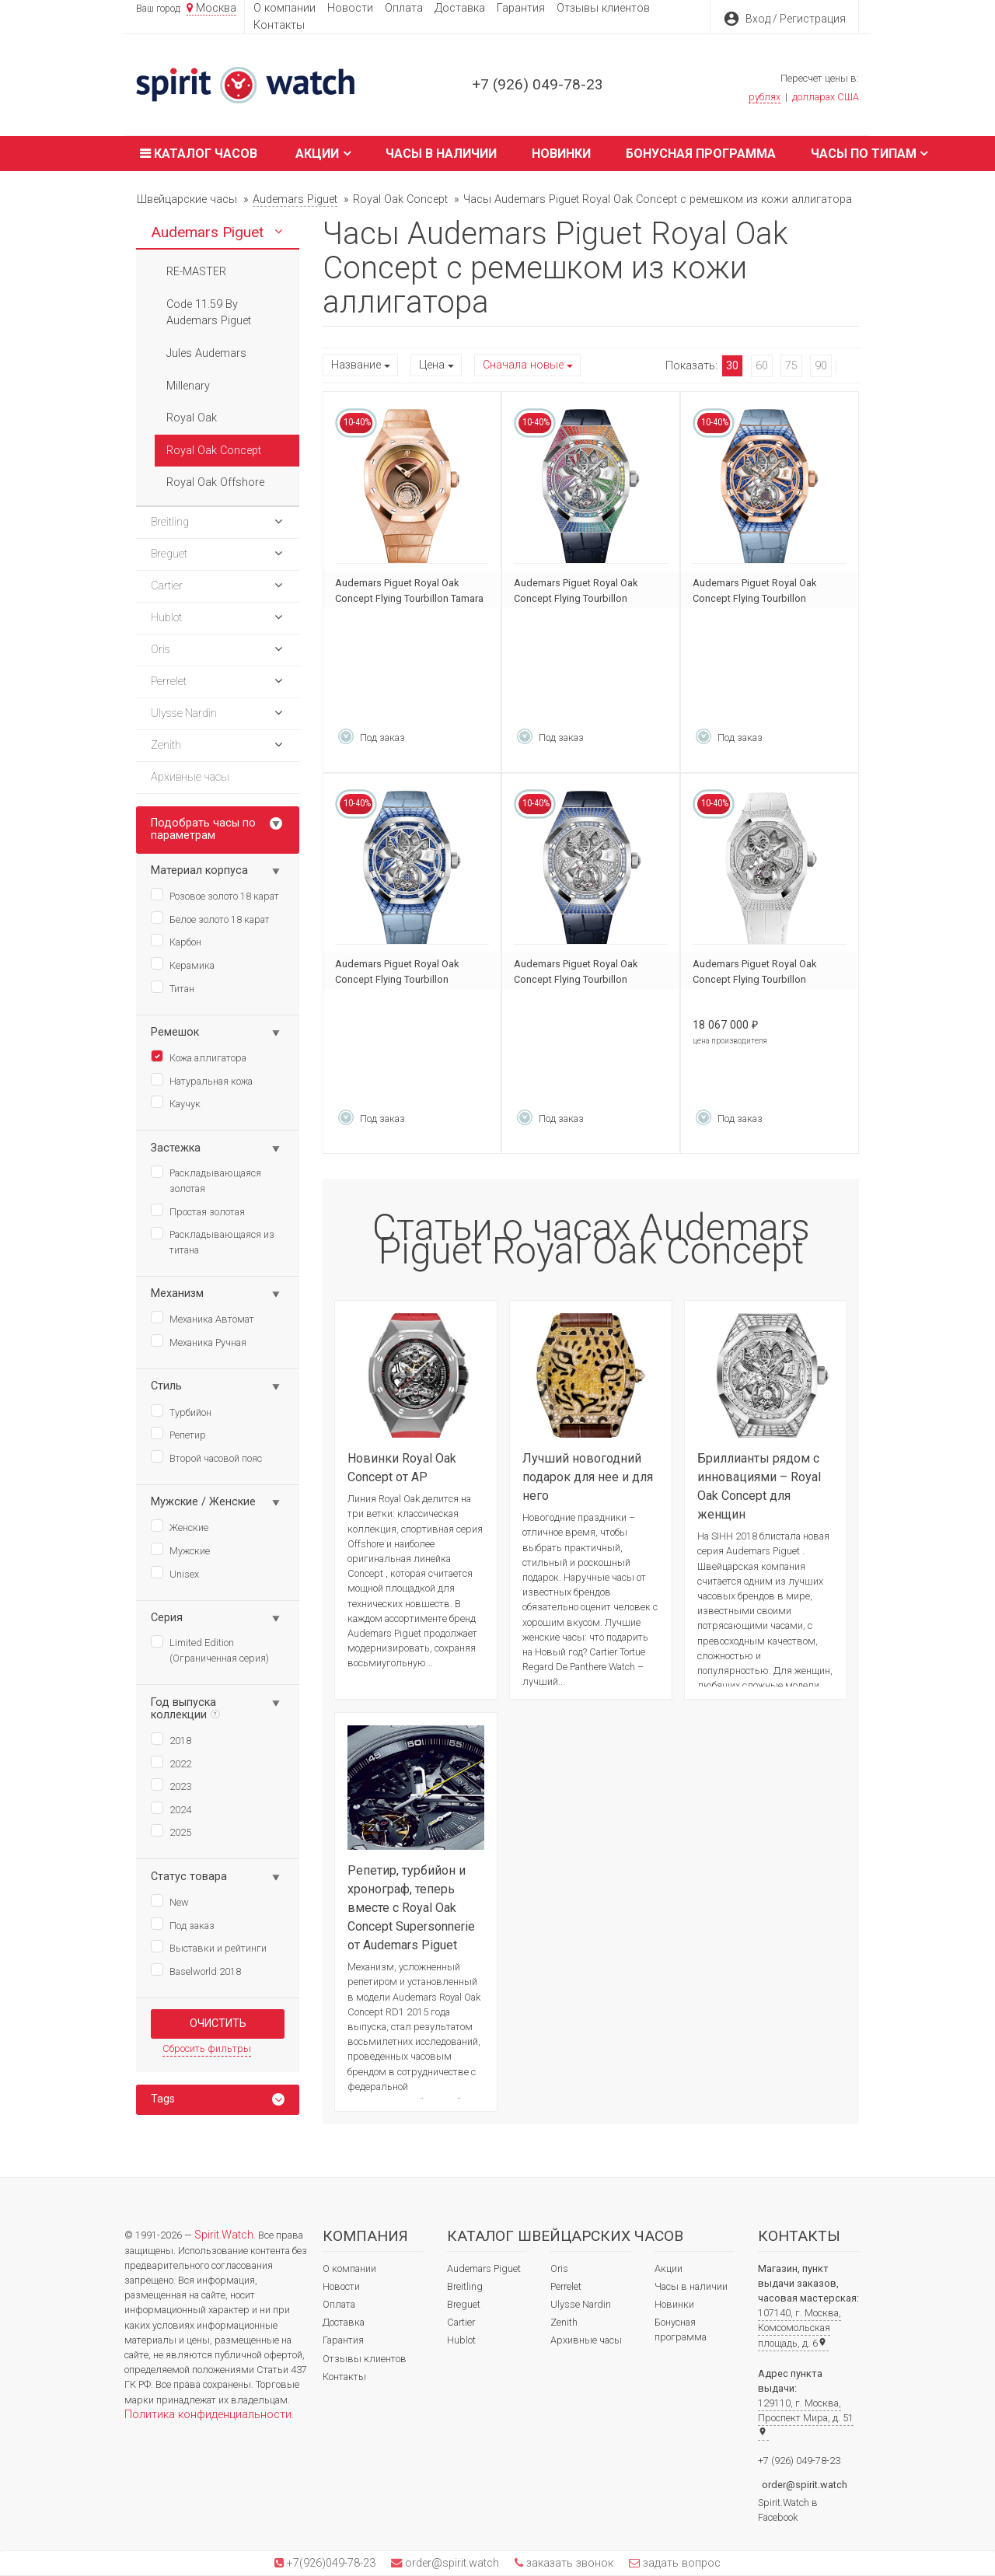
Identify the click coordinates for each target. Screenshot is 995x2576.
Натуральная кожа (202, 1080)
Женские (179, 1526)
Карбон (176, 941)
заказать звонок (568, 2563)
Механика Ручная (198, 1341)
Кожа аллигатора (198, 1057)
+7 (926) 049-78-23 (537, 84)
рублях (764, 97)
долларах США (825, 97)
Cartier (461, 2322)
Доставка (460, 8)
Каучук (176, 1103)
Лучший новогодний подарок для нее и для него (587, 1477)
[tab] (217, 2100)
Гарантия (521, 8)
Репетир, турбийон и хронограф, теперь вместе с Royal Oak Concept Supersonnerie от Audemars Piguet (411, 1907)
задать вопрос (680, 2563)
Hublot (461, 2340)
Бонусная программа (701, 153)
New (170, 1901)
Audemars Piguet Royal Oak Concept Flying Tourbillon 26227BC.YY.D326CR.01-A (575, 598)
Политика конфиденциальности (208, 2414)
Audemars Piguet (484, 2268)
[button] (278, 232)
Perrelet (565, 2286)
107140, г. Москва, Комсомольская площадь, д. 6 (799, 2327)
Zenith (564, 2322)
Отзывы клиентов (603, 8)
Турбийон (181, 1411)
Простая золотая (198, 1211)
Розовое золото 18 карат (215, 895)
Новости (350, 8)
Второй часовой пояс (206, 1457)
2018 (171, 1739)
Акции (323, 153)
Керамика (183, 964)
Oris (559, 2268)
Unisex (175, 1573)
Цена (432, 365)
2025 (171, 1831)
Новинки (561, 153)
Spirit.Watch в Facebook (788, 2510)
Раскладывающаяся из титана (212, 1241)
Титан (172, 987)
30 (732, 365)
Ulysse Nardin (580, 2304)
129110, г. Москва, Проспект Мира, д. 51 (806, 2416)
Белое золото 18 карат (210, 918)
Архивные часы (586, 2340)
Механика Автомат (202, 1318)
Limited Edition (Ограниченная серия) (210, 1649)
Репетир (178, 1434)
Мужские (180, 1550)
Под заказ (183, 1924)
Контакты (279, 25)
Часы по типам (869, 153)
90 (821, 365)
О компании (284, 8)
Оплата (404, 8)
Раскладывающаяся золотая (206, 1180)
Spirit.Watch (223, 2235)
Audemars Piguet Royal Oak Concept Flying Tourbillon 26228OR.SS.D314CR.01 (754, 598)
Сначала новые (523, 365)
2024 (171, 1809)
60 (762, 365)
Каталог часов (196, 153)
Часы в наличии (441, 153)
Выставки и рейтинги (209, 1947)
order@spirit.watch (804, 2484)
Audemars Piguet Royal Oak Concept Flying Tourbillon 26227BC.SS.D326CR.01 (575, 979)
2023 (171, 1785)
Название (356, 365)
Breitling (465, 2286)
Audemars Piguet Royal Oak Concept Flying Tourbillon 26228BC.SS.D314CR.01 (397, 979)
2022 (171, 1763)
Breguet (463, 2304)
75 (791, 365)
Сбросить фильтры (206, 2048)
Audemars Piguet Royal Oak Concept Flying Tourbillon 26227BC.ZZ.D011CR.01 (754, 979)
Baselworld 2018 (196, 1970)
